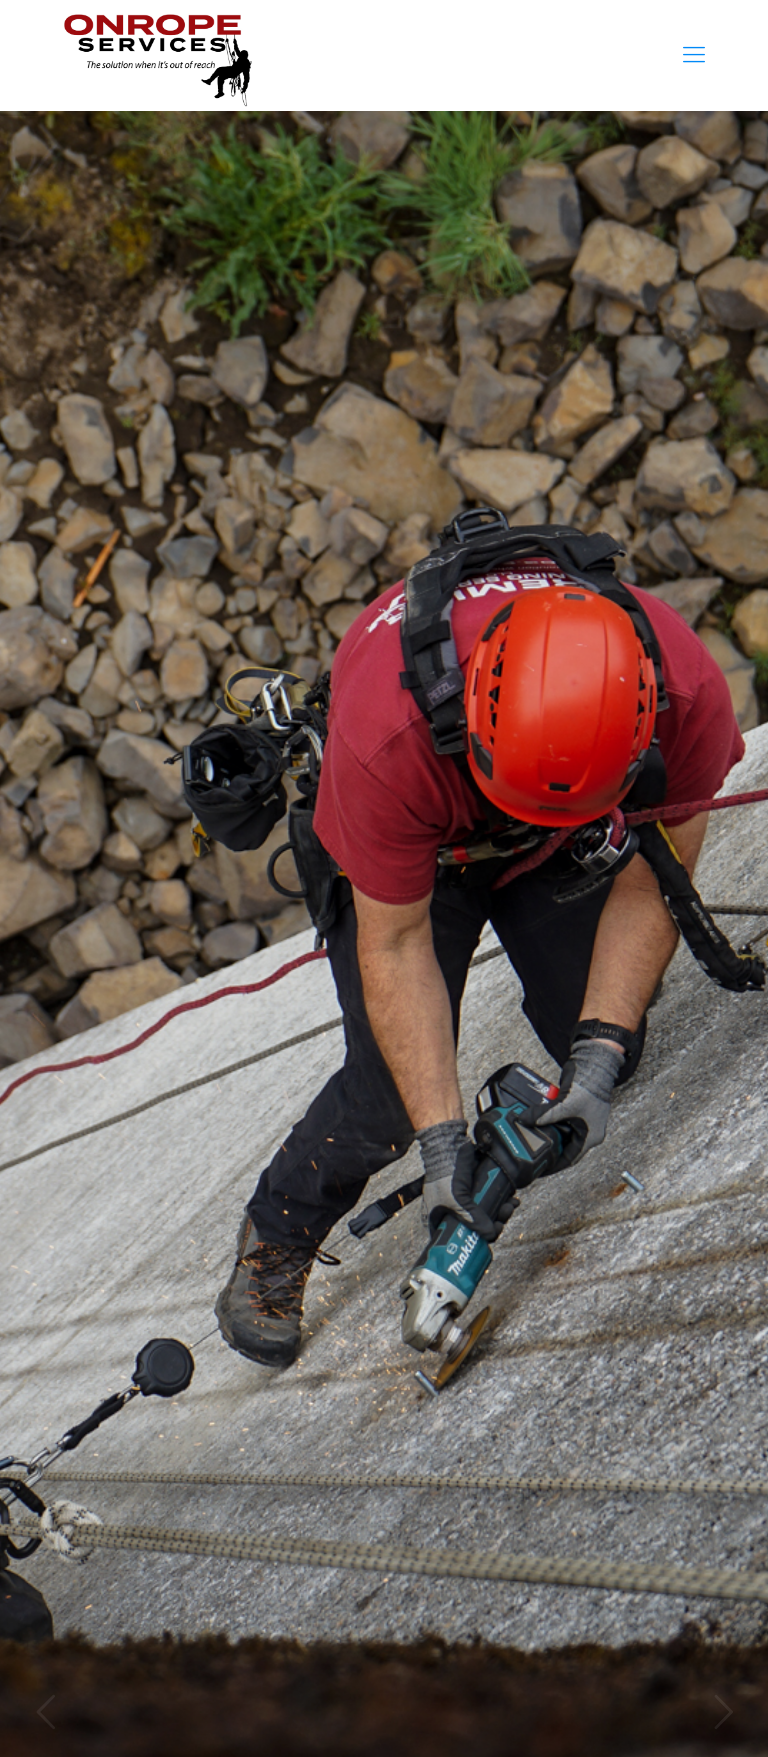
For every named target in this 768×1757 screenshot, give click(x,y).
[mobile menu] (694, 55)
